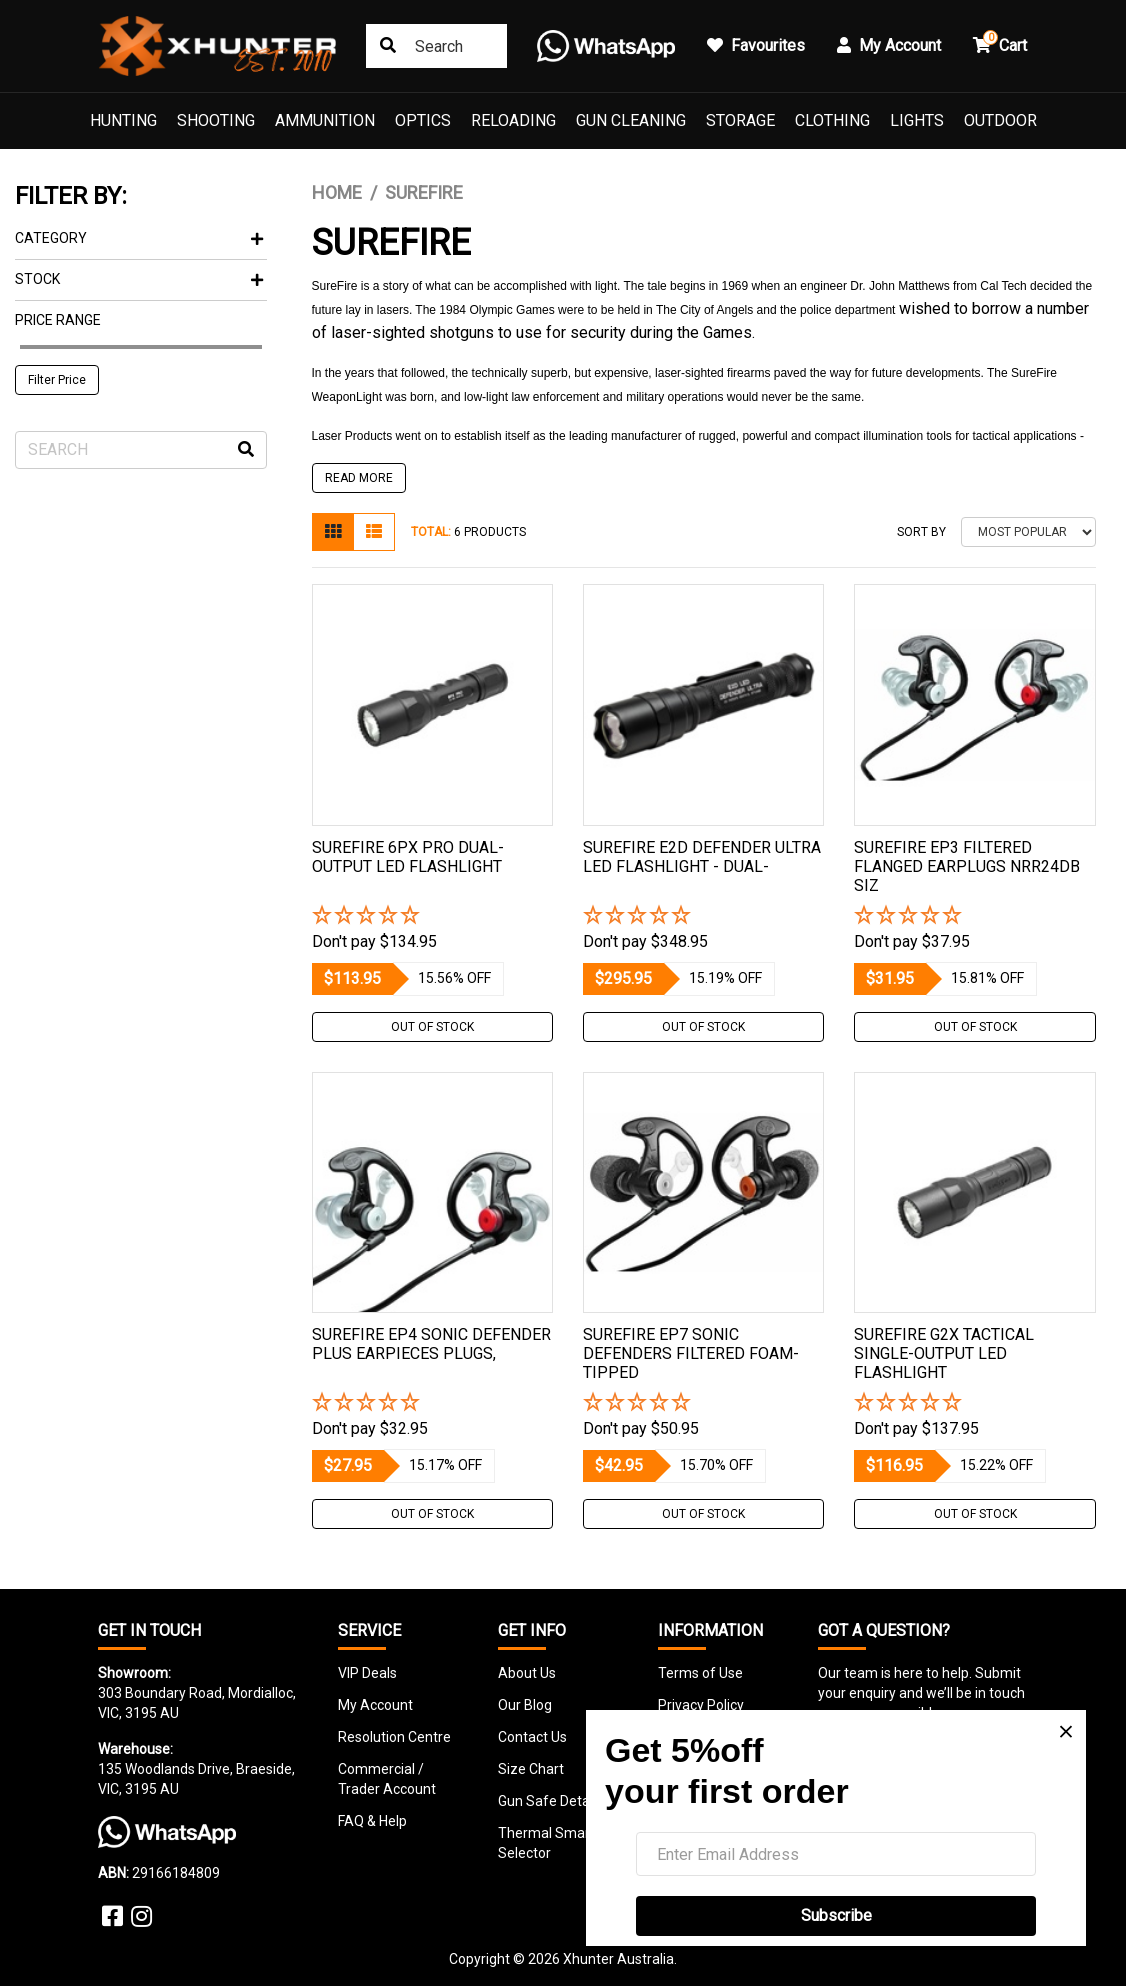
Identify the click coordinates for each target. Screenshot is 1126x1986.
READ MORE (359, 478)
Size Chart (531, 1769)
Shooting (216, 120)
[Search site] (388, 46)
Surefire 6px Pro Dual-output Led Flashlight (408, 857)
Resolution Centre (394, 1737)
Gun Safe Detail (547, 1801)
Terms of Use (700, 1673)
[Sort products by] (1028, 532)
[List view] (374, 532)
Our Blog (525, 1705)
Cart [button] (1000, 42)
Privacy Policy (701, 1705)
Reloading (513, 120)
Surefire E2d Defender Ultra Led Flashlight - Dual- (702, 857)
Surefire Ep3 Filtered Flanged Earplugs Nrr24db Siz (967, 866)
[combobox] (436, 46)
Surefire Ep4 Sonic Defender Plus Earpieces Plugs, (431, 1344)
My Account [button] (889, 45)
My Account (375, 1705)
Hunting (123, 120)
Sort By (921, 532)
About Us (527, 1673)
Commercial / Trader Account (387, 1779)
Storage (740, 120)
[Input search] (141, 450)
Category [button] (139, 238)
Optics (423, 120)
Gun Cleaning (631, 120)
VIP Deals (367, 1673)
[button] (432, 916)
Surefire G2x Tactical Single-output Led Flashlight (944, 1353)
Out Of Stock (432, 1027)
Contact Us (532, 1737)
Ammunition (325, 120)
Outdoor (1000, 120)
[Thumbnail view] (333, 532)
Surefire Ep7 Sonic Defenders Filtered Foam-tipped (691, 1353)
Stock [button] (139, 279)
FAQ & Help (372, 1821)
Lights (917, 120)
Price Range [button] (58, 320)
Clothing (832, 120)
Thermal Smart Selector (546, 1843)
